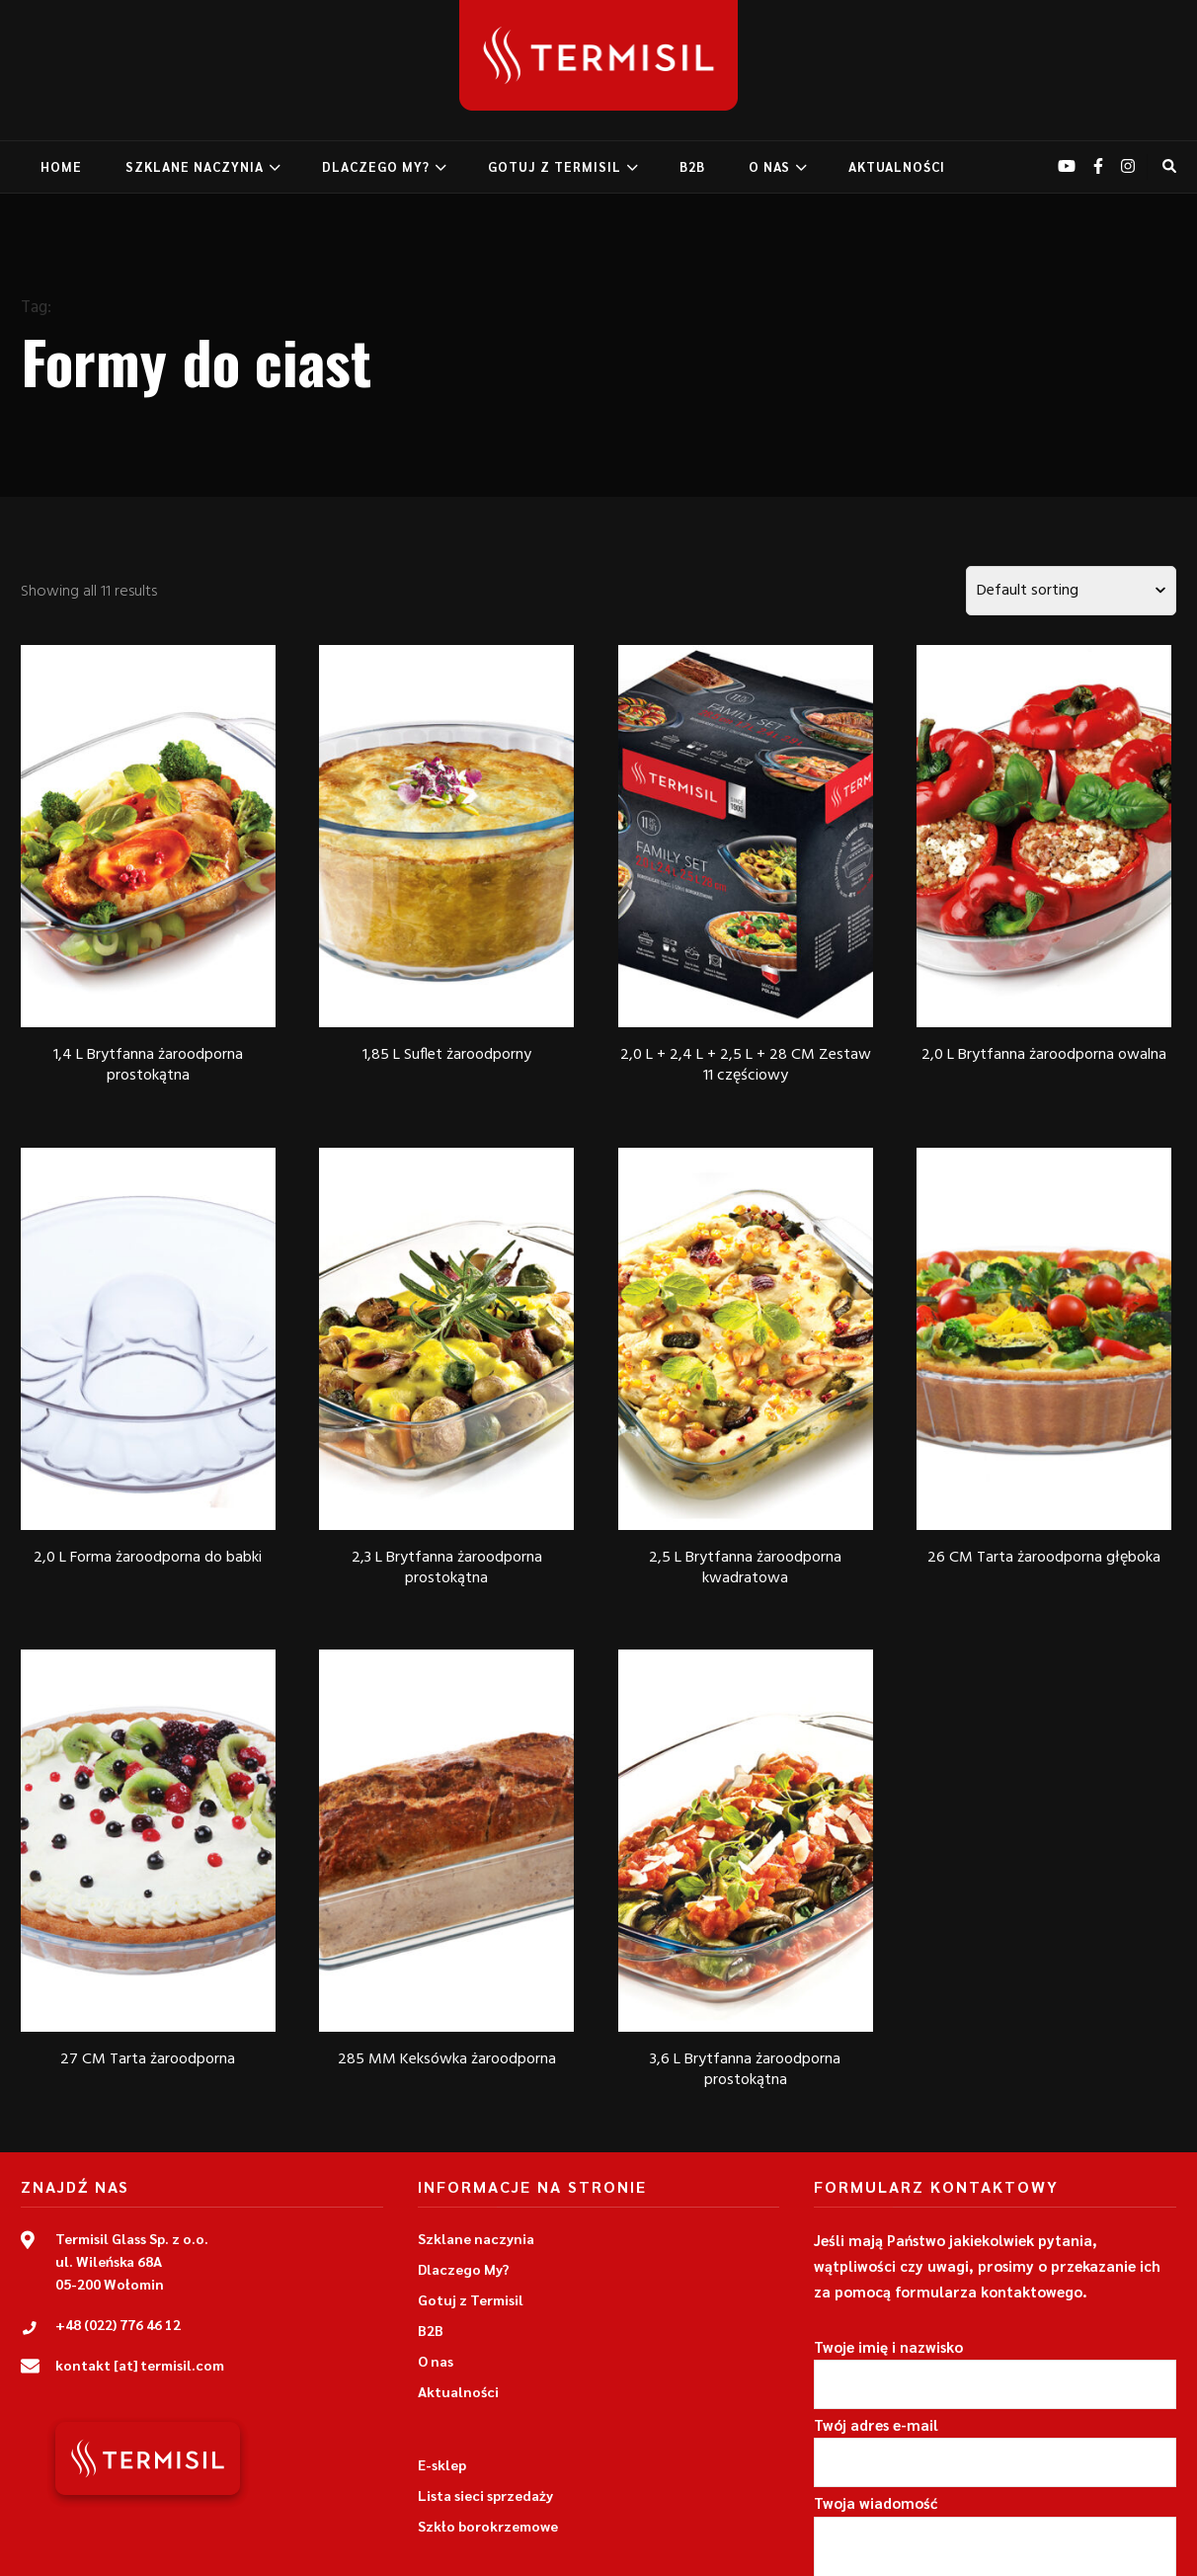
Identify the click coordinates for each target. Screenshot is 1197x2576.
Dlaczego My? (464, 2269)
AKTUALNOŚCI (896, 166)
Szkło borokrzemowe (488, 2526)
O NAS (769, 166)
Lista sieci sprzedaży (485, 2495)
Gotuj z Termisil (470, 2299)
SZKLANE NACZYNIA (194, 166)
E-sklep (442, 2464)
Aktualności (458, 2391)
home (61, 166)
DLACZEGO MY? (376, 166)
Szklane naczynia (476, 2238)
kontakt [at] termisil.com (139, 2365)
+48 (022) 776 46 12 (118, 2324)
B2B (692, 166)
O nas (435, 2361)
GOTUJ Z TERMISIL (554, 166)
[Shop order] (1071, 590)
